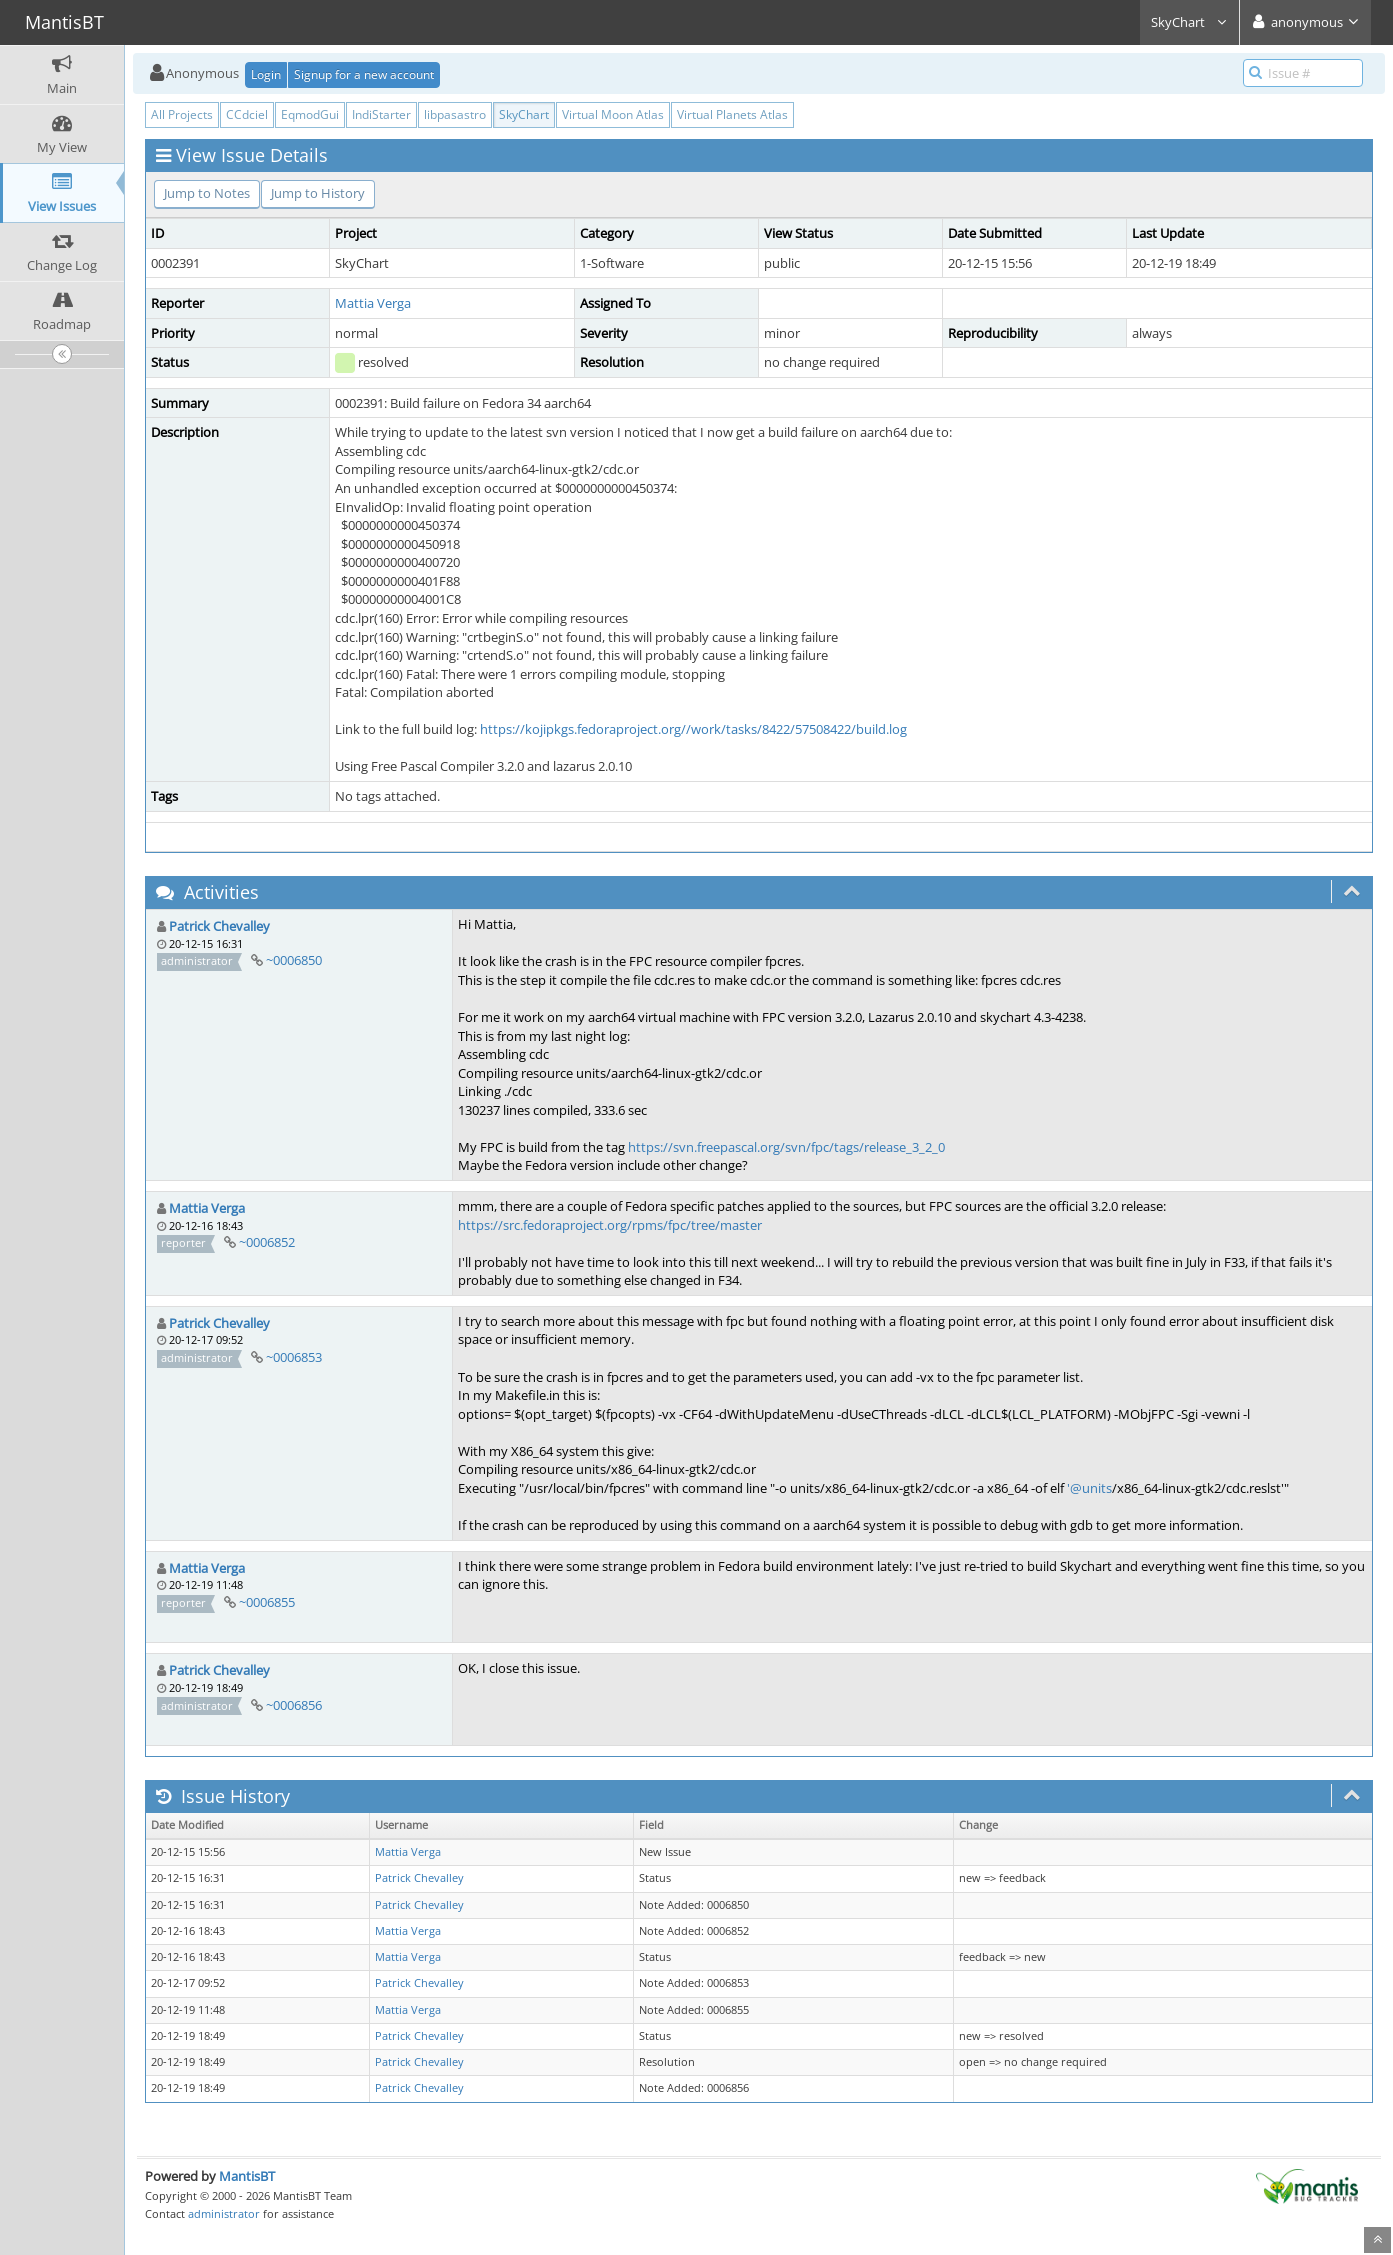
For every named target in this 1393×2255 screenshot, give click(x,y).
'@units (1089, 1488)
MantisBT (247, 2176)
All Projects (182, 114)
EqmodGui (310, 114)
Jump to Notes (207, 193)
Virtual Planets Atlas (732, 114)
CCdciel (247, 114)
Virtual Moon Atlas (613, 114)
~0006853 (294, 1357)
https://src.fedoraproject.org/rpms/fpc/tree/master (610, 1225)
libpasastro (455, 114)
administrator (224, 2213)
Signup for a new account (364, 74)
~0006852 (267, 1242)
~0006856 (294, 1705)
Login (266, 74)
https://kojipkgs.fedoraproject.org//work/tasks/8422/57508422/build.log (693, 729)
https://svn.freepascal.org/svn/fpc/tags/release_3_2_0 (786, 1147)
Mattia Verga (373, 303)
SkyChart (1189, 22)
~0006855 (267, 1602)
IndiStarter (381, 114)
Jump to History (318, 193)
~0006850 (294, 960)
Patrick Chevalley (219, 926)
